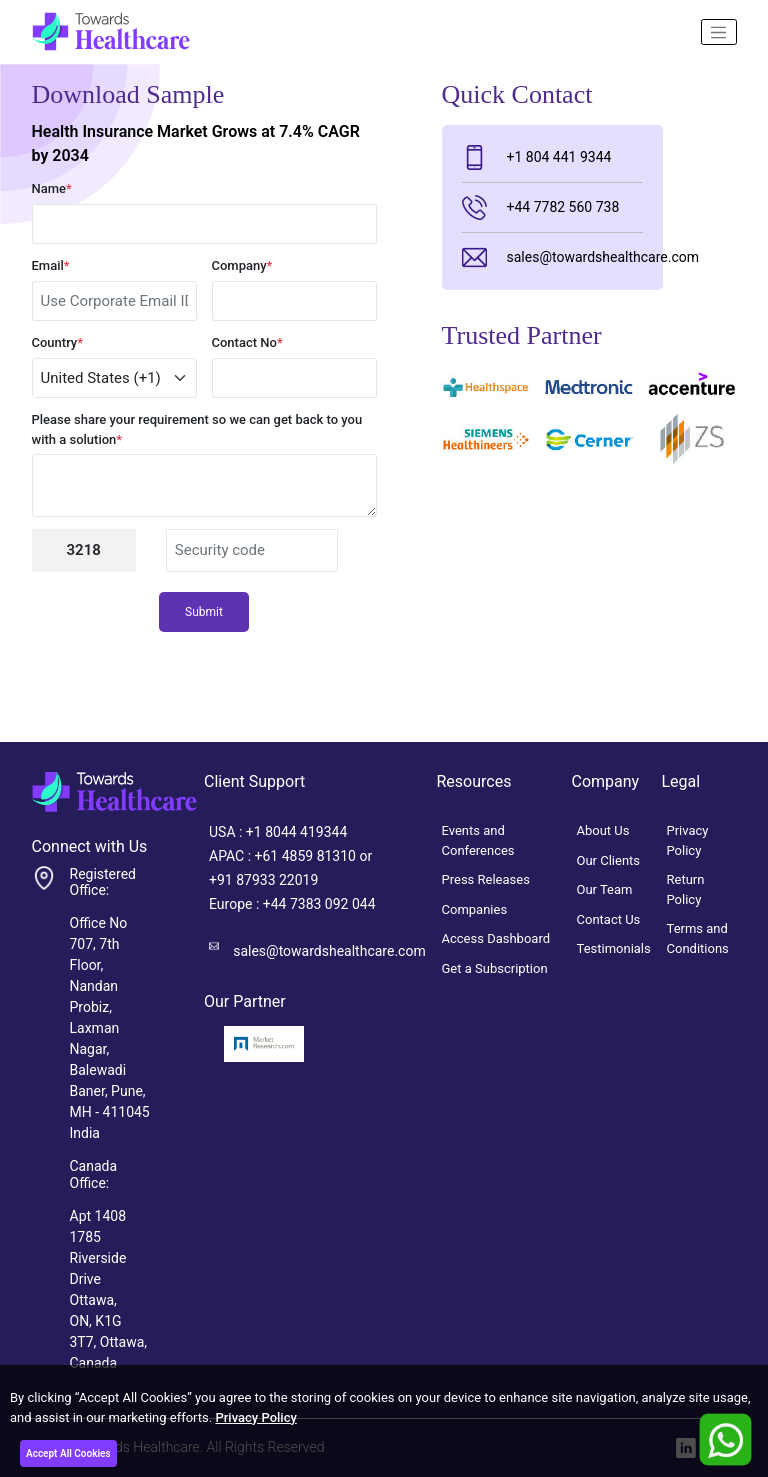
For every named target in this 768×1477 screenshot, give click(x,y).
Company (242, 265)
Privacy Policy (255, 1417)
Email (51, 265)
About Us (603, 830)
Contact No (247, 342)
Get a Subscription (495, 968)
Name (52, 188)
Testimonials (614, 948)
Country (58, 342)
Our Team (605, 889)
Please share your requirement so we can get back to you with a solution (197, 429)
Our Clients (609, 860)
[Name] (719, 32)
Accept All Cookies (68, 1453)
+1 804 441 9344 (537, 157)
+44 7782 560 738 (541, 207)
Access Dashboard (496, 938)
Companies (475, 909)
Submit (204, 612)
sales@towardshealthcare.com (552, 257)
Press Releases (486, 879)
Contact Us (609, 919)
